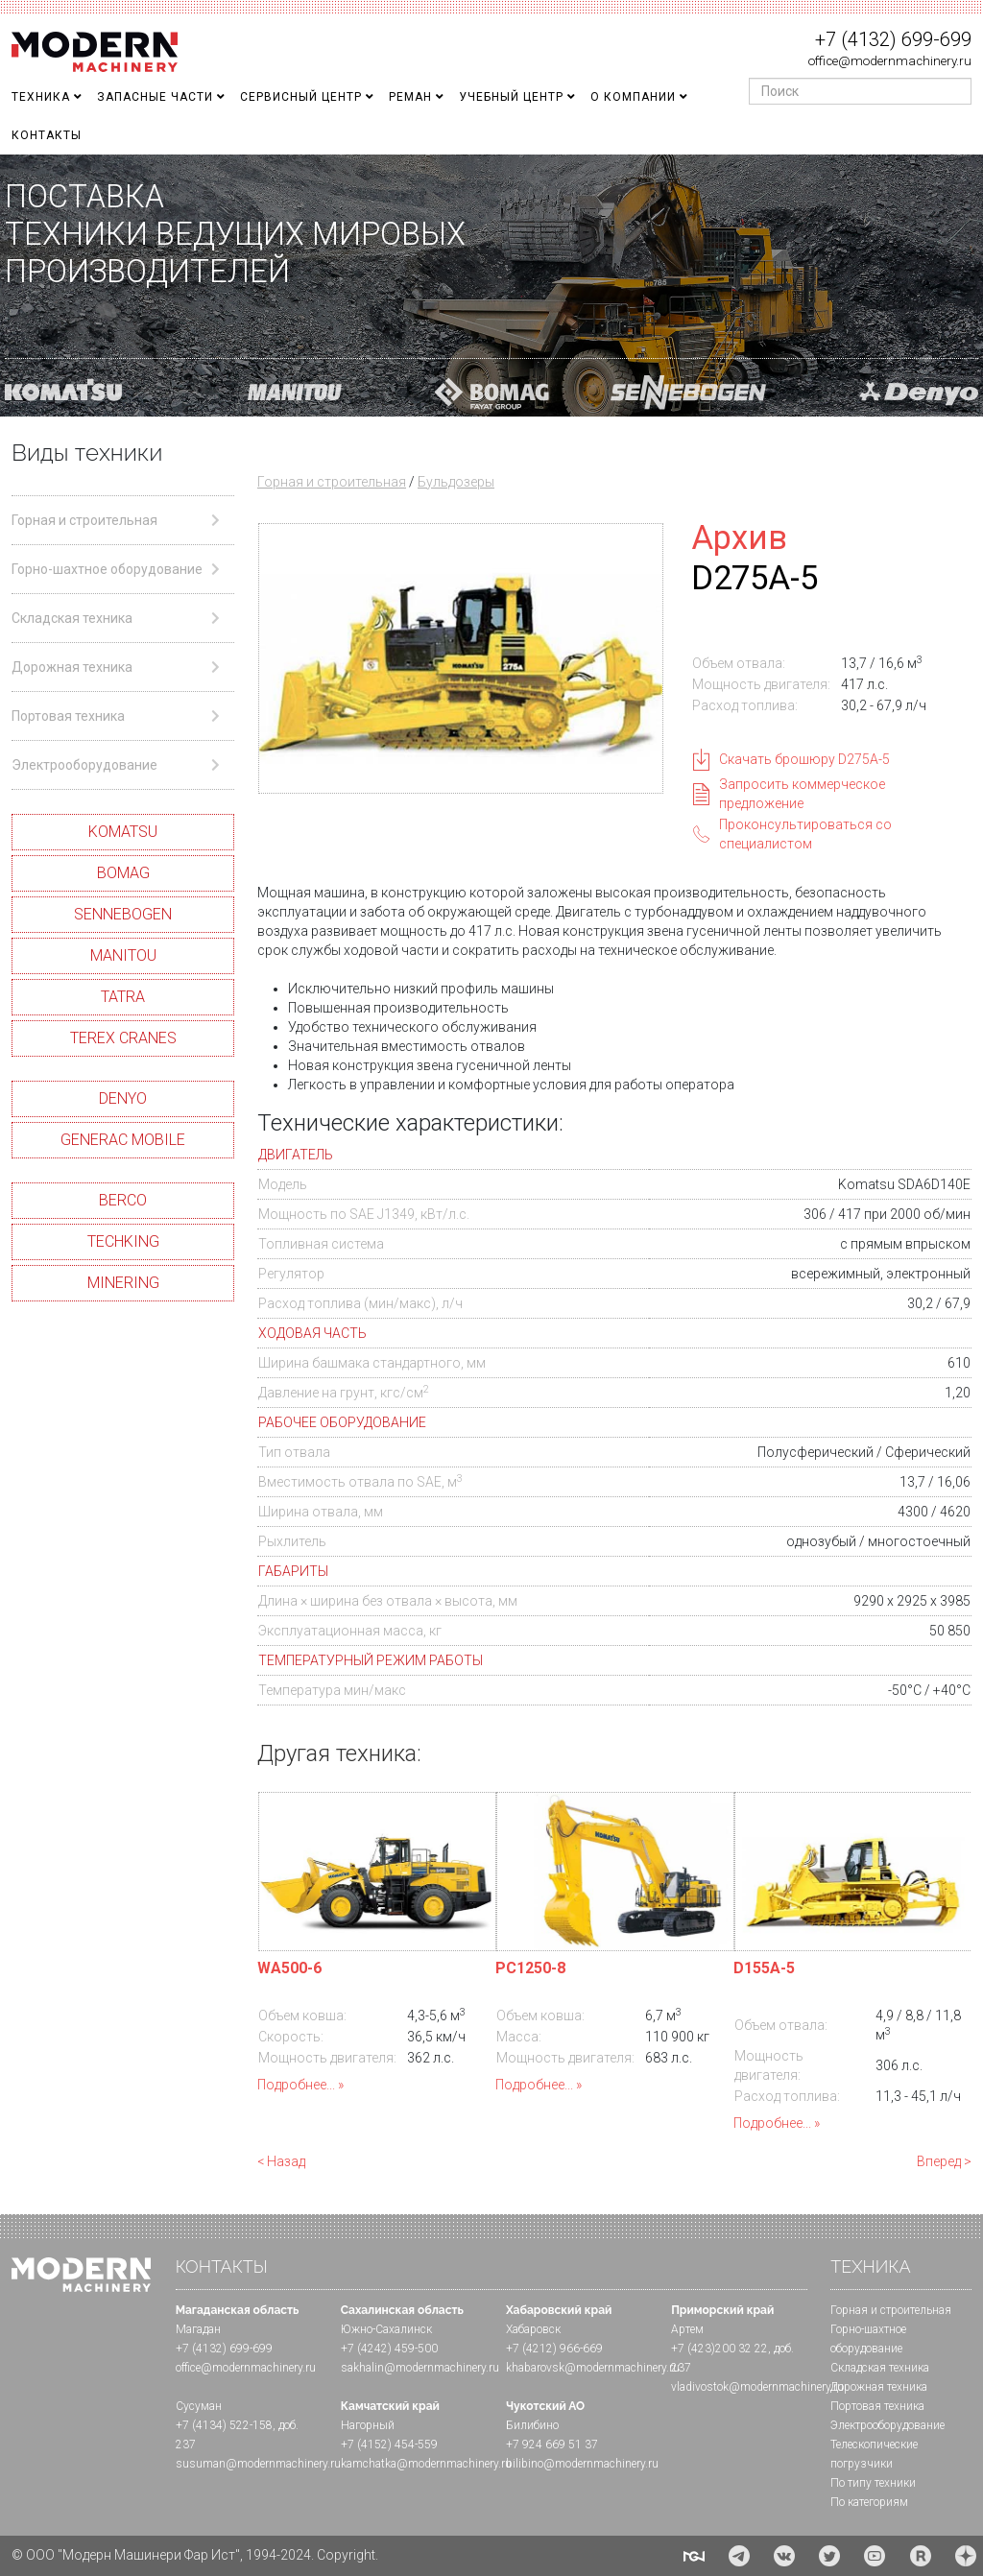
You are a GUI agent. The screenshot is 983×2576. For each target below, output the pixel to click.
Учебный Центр (511, 97)
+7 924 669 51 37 (552, 2444)
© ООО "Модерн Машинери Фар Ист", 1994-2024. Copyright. (195, 2555)
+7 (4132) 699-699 (893, 39)
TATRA (123, 997)
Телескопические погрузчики (874, 2454)
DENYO (123, 1098)
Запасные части (155, 97)
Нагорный (368, 2425)
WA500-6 (289, 1968)
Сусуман (199, 2406)
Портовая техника (877, 2406)
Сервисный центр (301, 97)
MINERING (123, 1283)
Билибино (532, 2425)
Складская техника (879, 2367)
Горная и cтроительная (890, 2310)
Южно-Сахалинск (386, 2329)
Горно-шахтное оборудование (868, 2339)
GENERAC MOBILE (122, 1140)
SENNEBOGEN (123, 914)
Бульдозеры (456, 481)
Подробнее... (296, 2084)
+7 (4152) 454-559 (389, 2444)
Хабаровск (533, 2329)
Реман (410, 97)
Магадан (198, 2329)
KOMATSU (122, 832)
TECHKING (123, 1241)
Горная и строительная (331, 481)
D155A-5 (764, 1968)
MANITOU (123, 955)
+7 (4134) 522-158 (224, 2425)
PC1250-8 (530, 1968)
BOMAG (123, 873)
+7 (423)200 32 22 (719, 2348)
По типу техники (873, 2483)
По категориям (869, 2502)
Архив (739, 537)
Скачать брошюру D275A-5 (804, 759)
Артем (687, 2329)
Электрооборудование (887, 2425)
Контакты (47, 135)
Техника (41, 97)
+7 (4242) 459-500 (389, 2348)
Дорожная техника (878, 2387)
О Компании (633, 97)
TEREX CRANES (123, 1038)
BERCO (123, 1200)
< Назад (281, 2161)
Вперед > (944, 2161)
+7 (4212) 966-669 (554, 2348)
